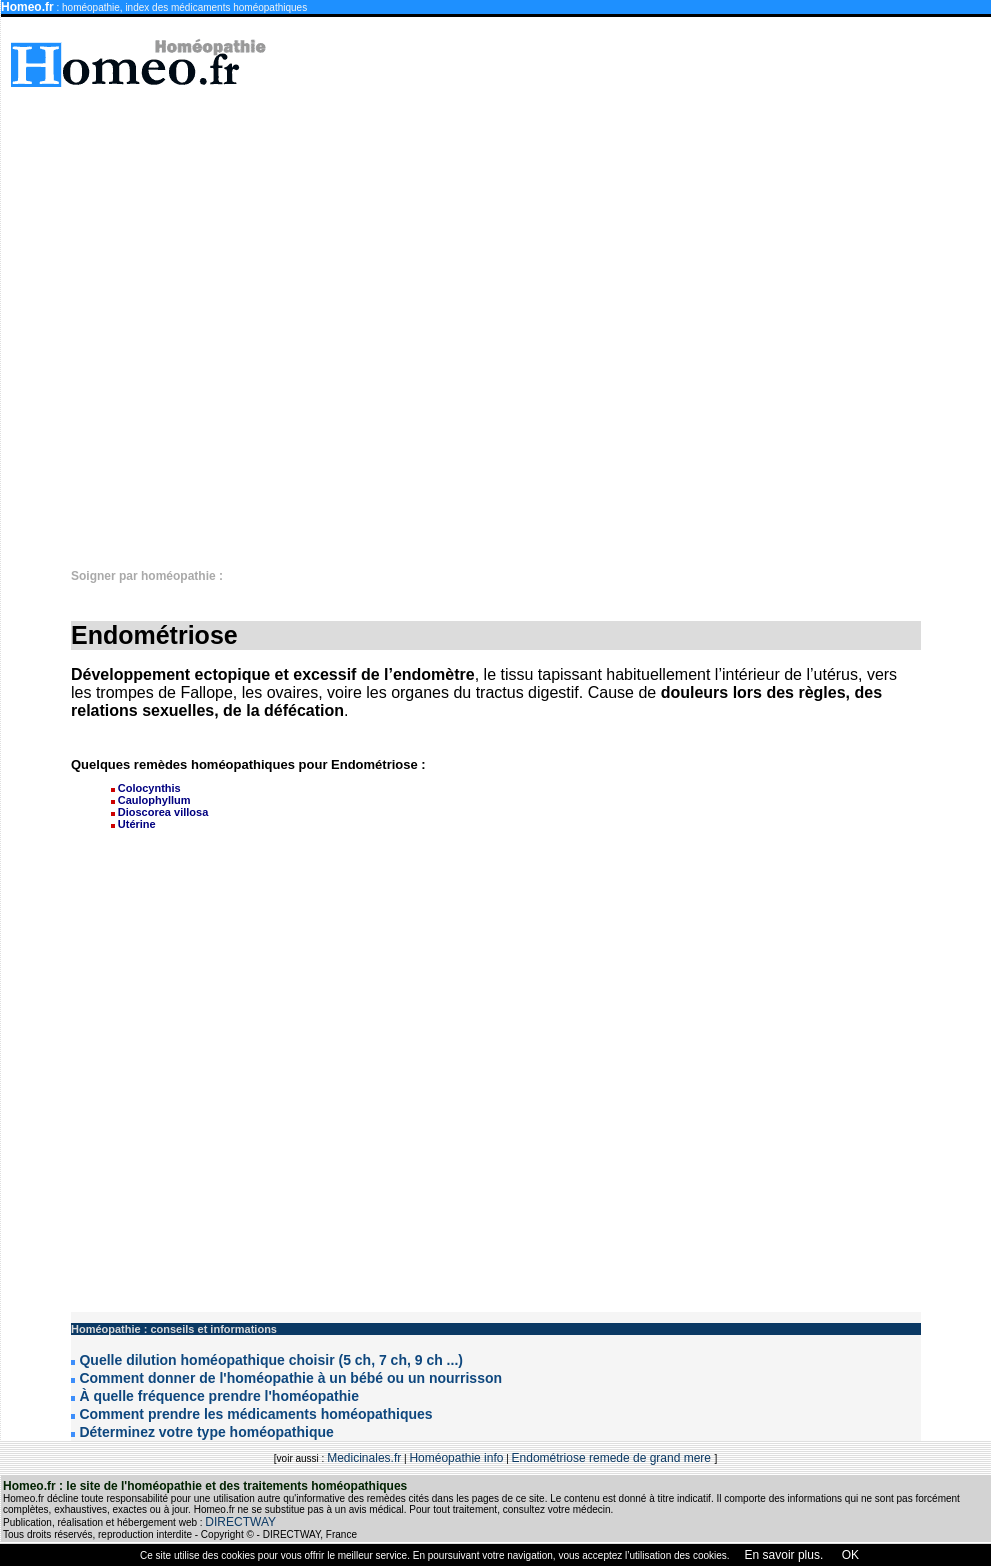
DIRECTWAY (240, 1522)
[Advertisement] (780, 318)
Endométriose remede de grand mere (613, 1458)
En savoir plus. (784, 1555)
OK (848, 1555)
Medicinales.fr (364, 1458)
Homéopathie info (456, 1458)
